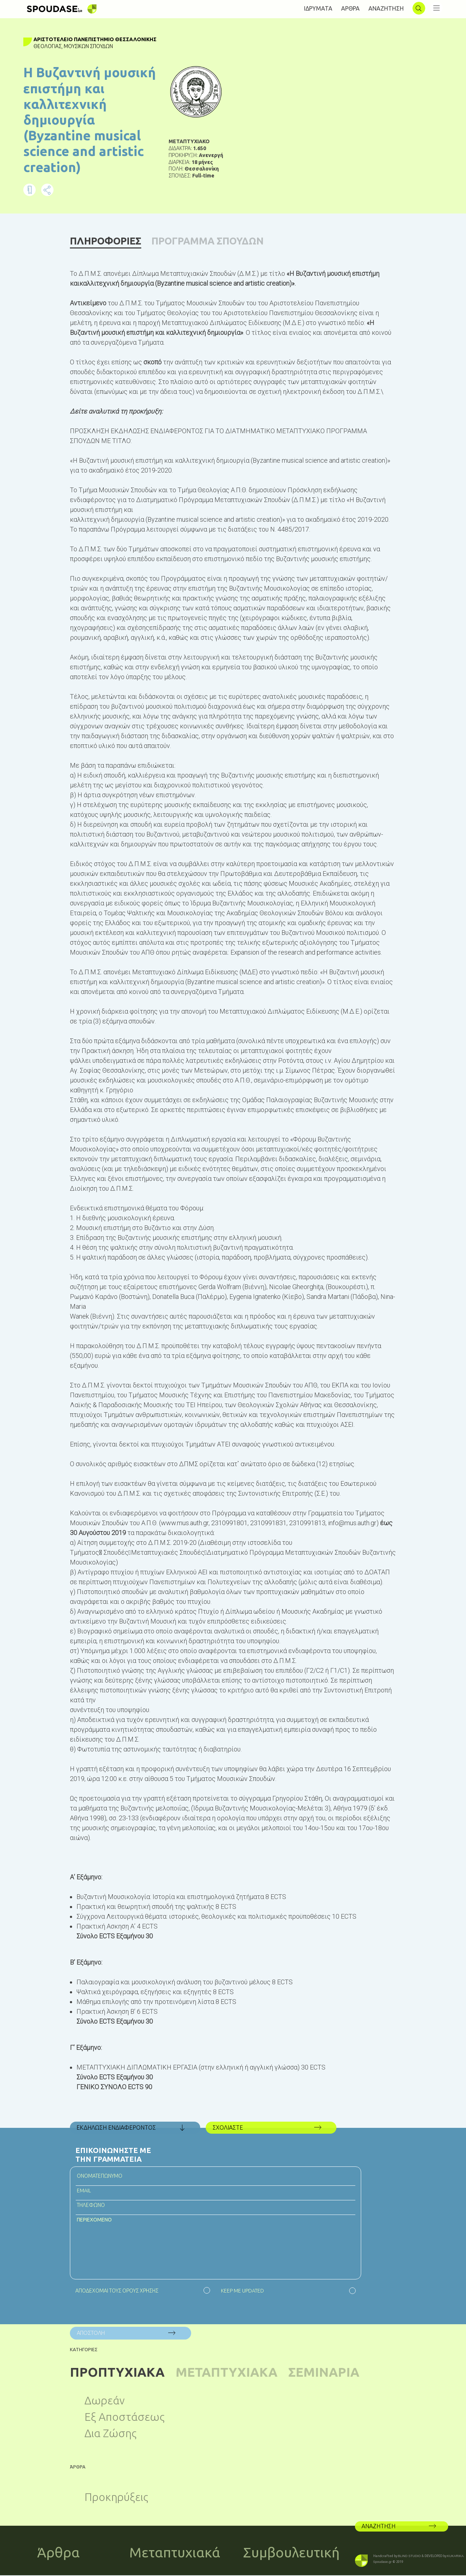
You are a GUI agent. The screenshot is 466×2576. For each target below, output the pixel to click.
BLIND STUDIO (409, 2557)
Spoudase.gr (382, 2562)
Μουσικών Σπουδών (89, 46)
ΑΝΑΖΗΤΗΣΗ (386, 8)
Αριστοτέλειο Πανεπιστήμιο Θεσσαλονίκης (95, 39)
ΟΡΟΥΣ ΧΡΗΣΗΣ (140, 2291)
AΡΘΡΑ (350, 8)
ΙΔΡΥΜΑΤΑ (318, 8)
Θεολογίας (48, 46)
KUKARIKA (455, 2557)
